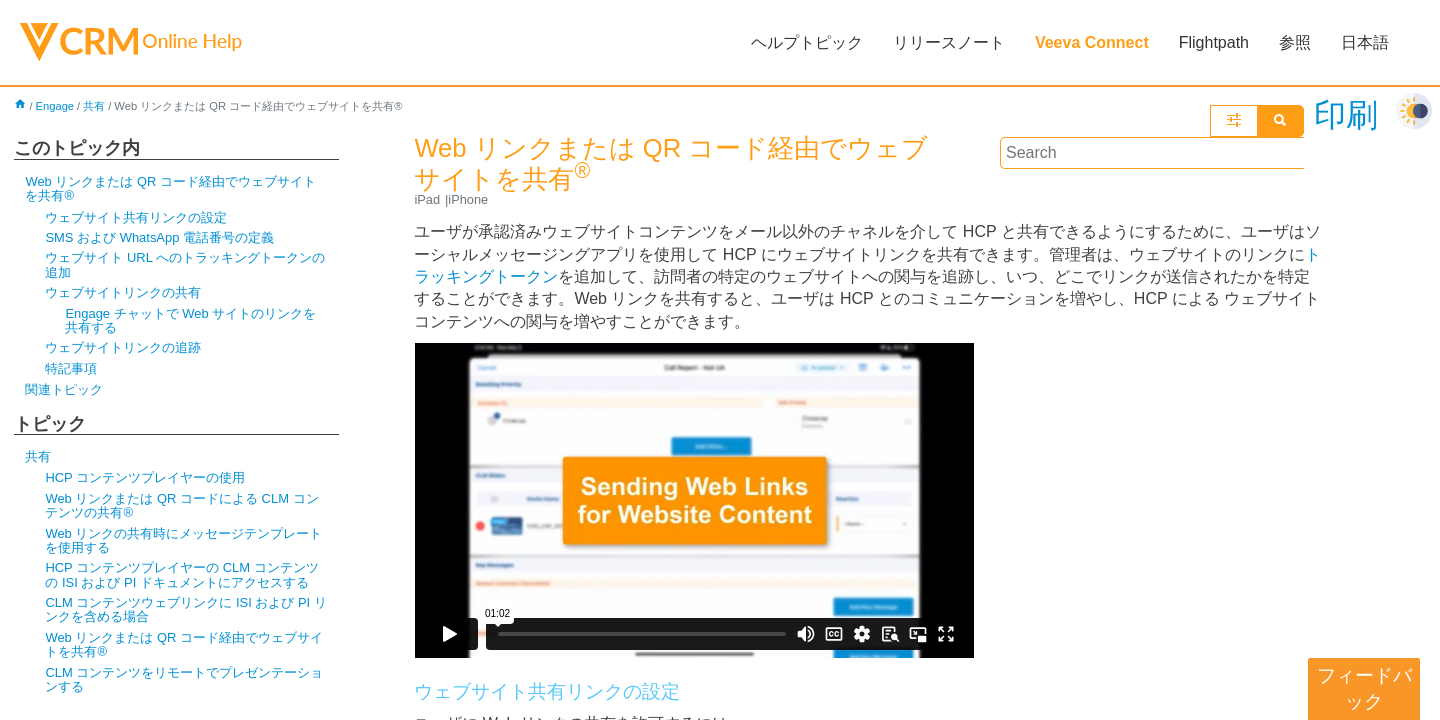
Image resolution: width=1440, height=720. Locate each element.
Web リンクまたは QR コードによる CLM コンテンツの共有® (181, 505)
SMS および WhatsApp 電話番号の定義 (159, 237)
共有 (94, 106)
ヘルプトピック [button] (807, 42)
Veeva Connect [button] (1092, 42)
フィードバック (1364, 688)
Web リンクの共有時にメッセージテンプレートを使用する (183, 540)
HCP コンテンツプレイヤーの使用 (145, 477)
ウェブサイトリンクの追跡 (123, 347)
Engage (55, 106)
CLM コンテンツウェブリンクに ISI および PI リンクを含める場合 (185, 609)
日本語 (1365, 42)
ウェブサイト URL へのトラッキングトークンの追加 (185, 264)
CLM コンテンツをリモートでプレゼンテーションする (184, 679)
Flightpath (1214, 42)
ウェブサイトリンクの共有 (123, 292)
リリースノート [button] (949, 42)
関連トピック (64, 389)
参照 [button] (1295, 42)
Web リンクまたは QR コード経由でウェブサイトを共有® (170, 188)
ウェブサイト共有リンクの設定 (136, 217)
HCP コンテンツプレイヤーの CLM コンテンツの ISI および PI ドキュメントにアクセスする (181, 574)
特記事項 (71, 368)
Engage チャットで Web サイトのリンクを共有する (190, 320)
